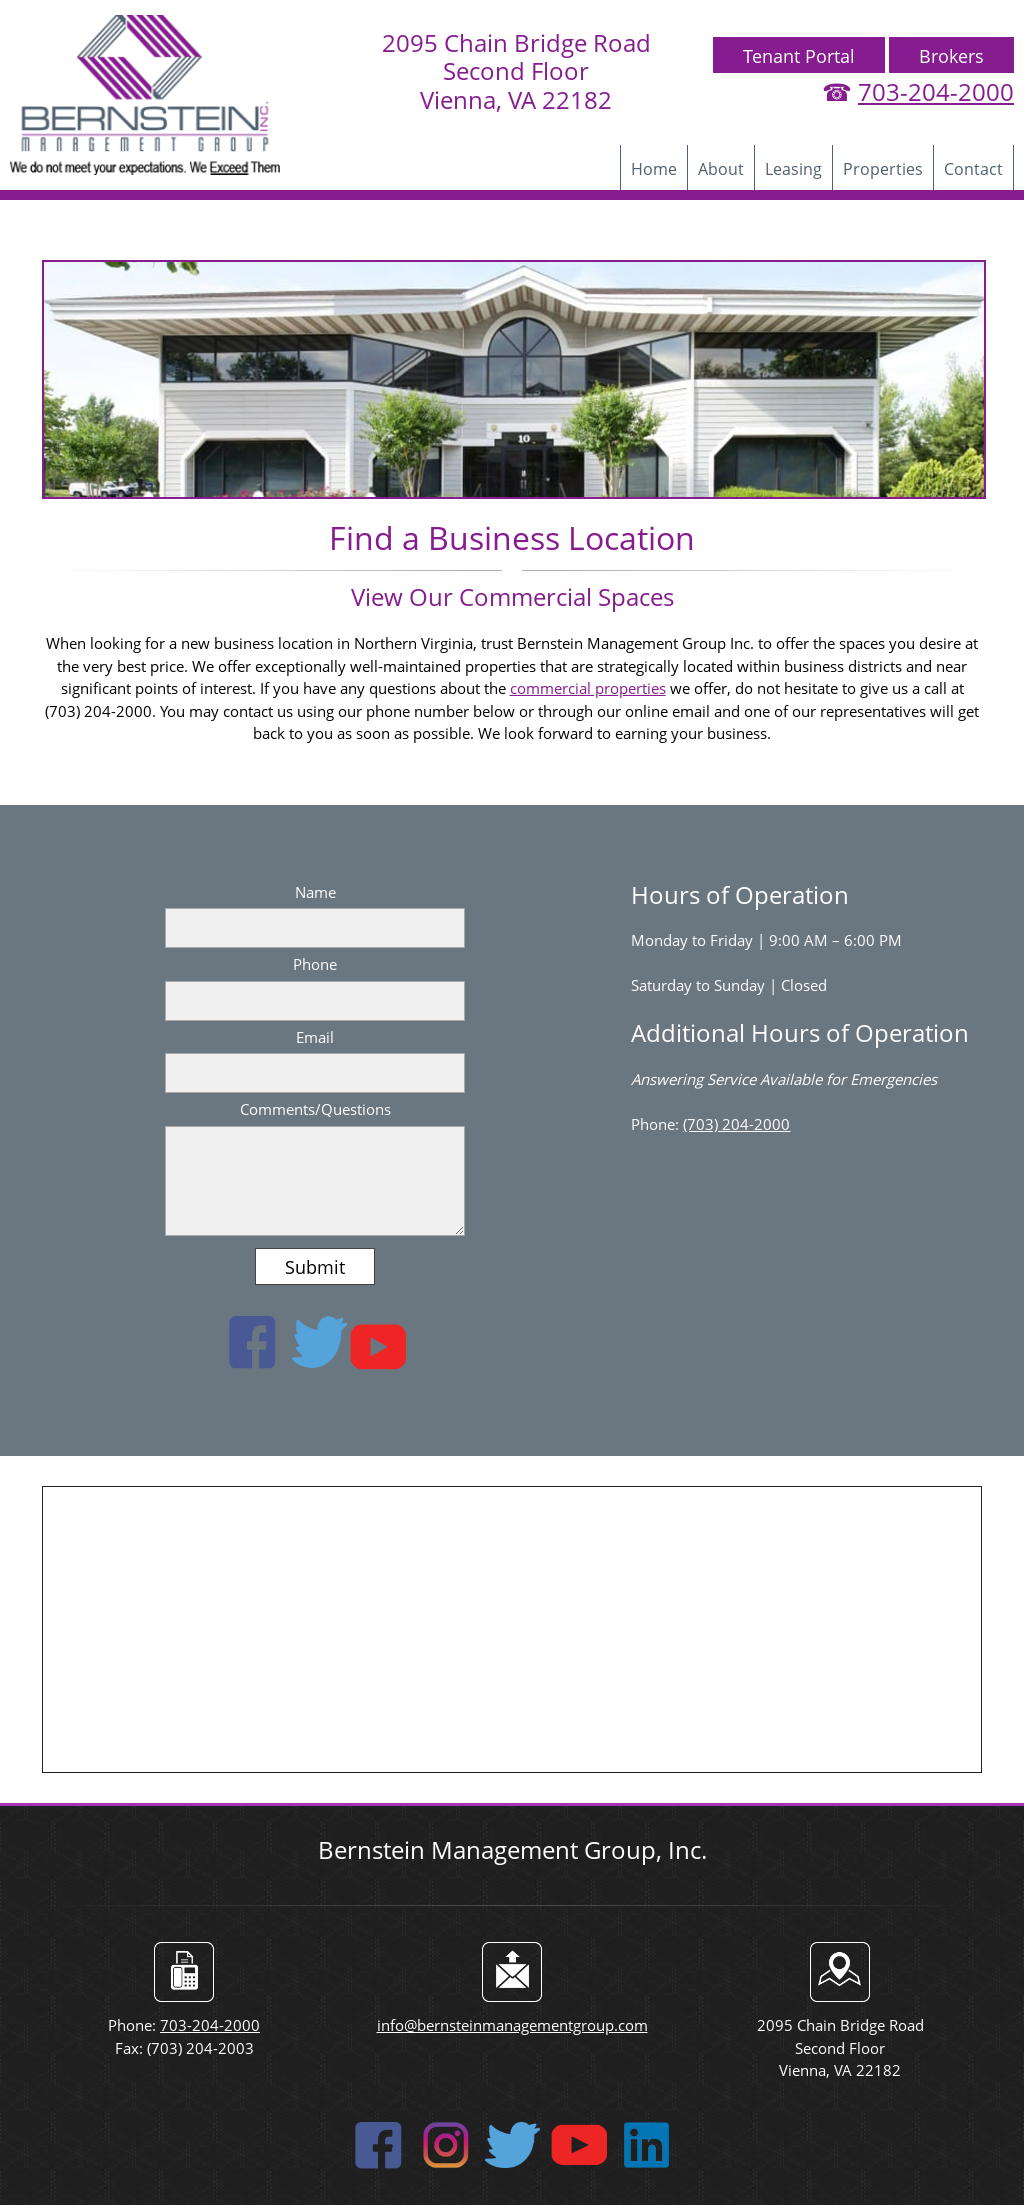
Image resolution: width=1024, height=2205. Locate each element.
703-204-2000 (936, 91)
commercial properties (588, 688)
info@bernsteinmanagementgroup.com (512, 2025)
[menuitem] (654, 167)
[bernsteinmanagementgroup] (145, 95)
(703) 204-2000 (736, 1124)
